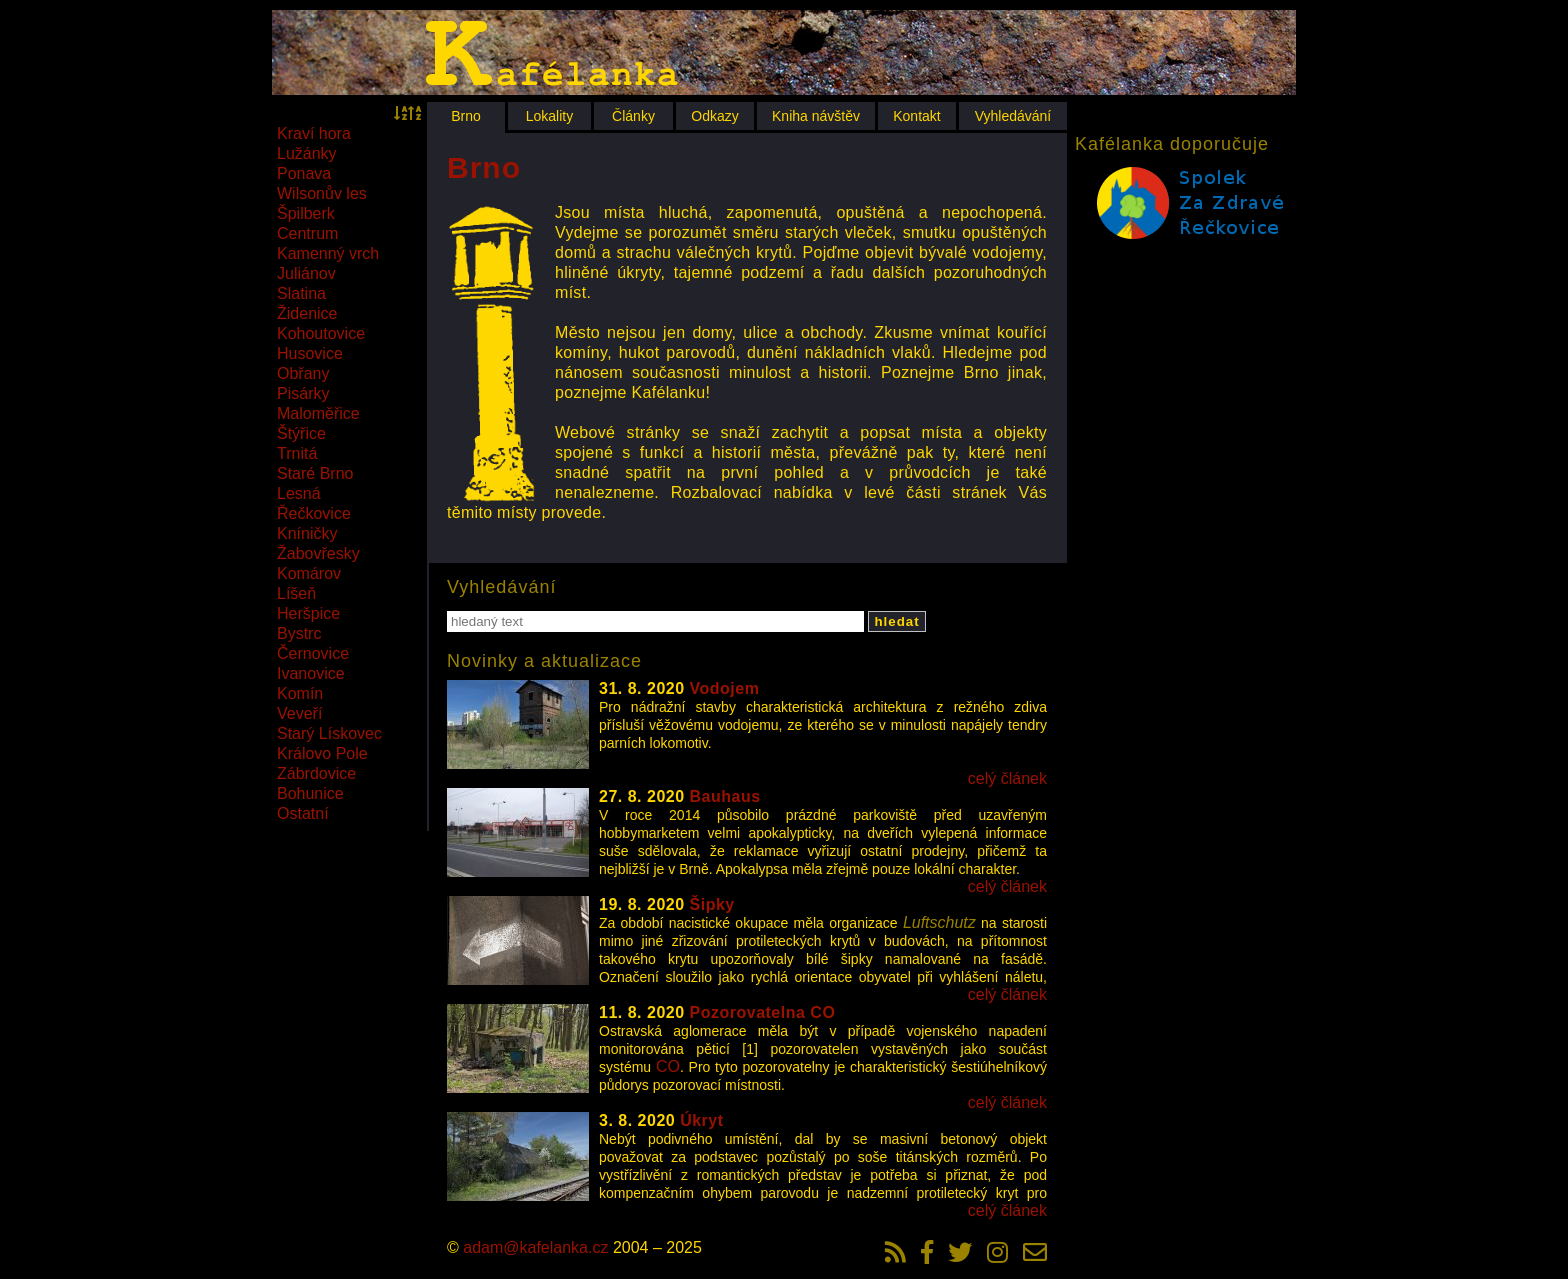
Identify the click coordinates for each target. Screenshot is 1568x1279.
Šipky (712, 904)
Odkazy (714, 116)
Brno (466, 116)
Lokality (549, 116)
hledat (896, 621)
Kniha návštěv (816, 116)
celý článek (1007, 778)
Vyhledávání (1013, 116)
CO (668, 1066)
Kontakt (916, 116)
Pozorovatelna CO (763, 1012)
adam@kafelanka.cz (535, 1247)
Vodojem (725, 688)
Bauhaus (725, 796)
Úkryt (701, 1120)
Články (633, 116)
